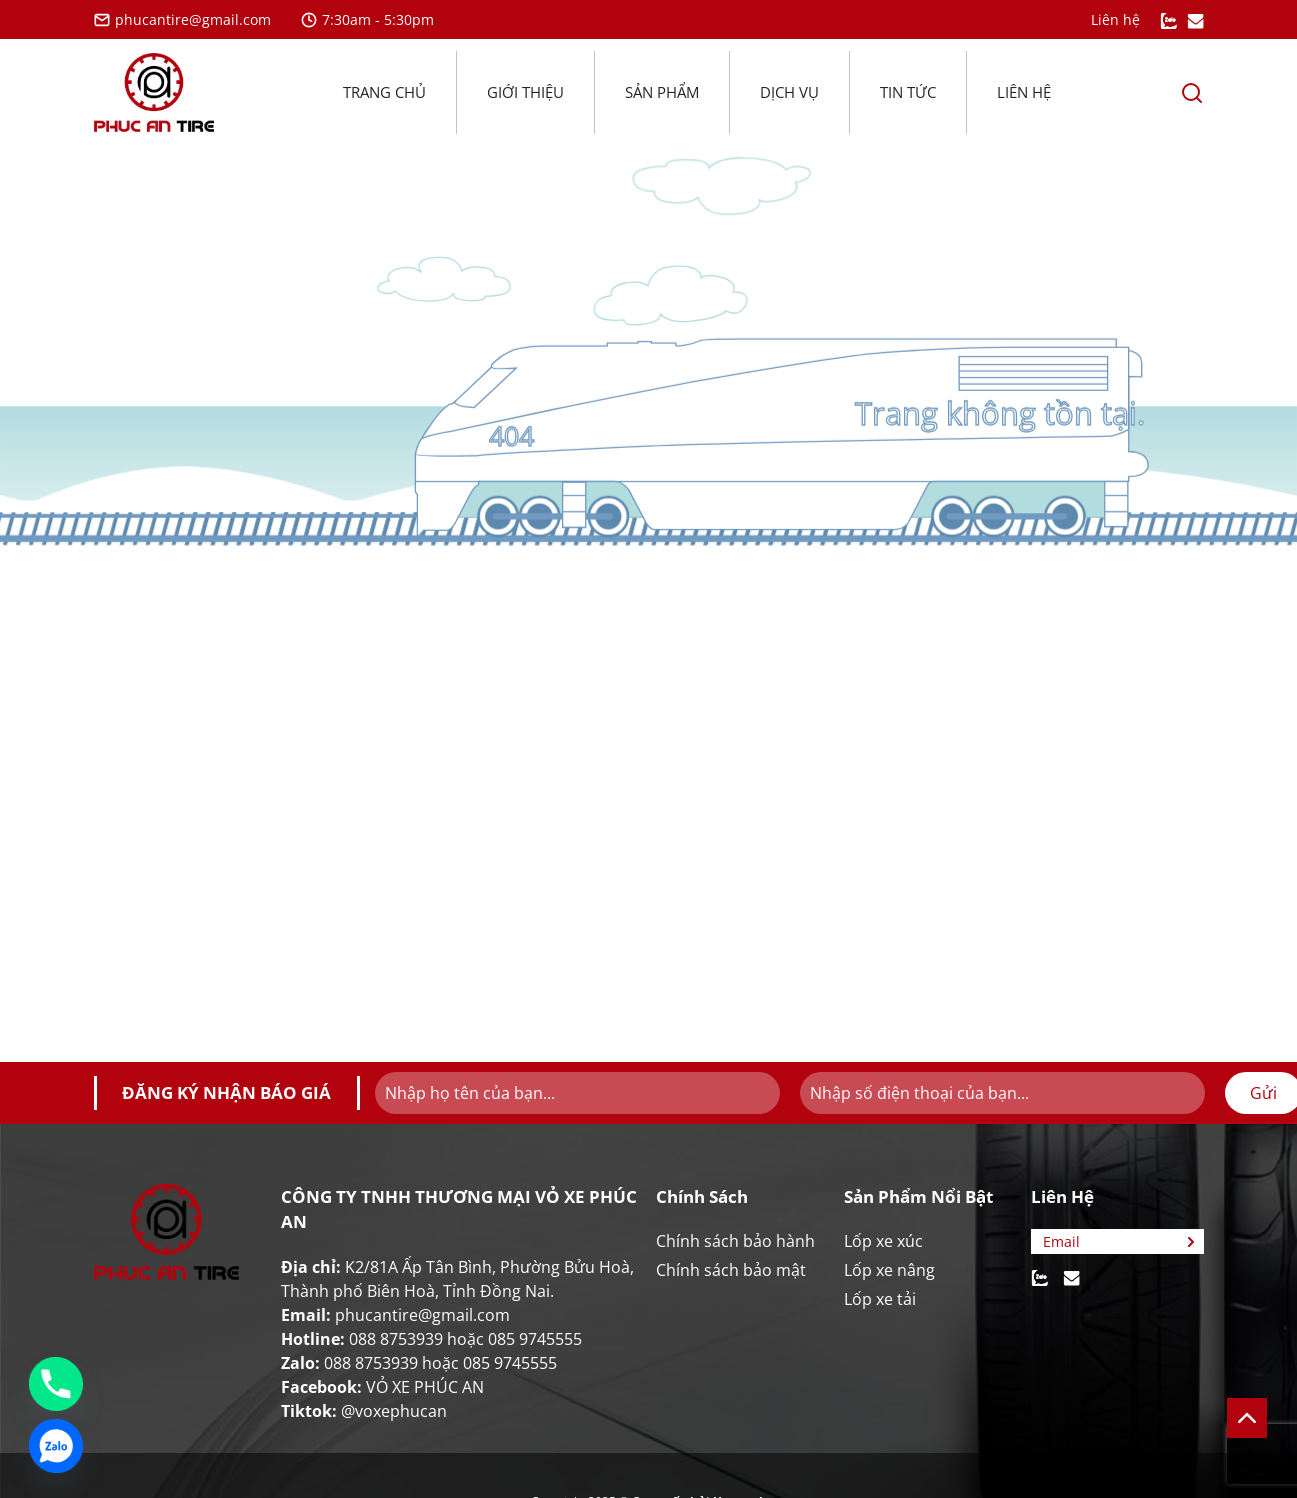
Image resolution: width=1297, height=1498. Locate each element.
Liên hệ (1024, 92)
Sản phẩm (662, 92)
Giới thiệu (525, 92)
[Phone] (56, 1384)
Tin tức (908, 92)
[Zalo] (56, 1446)
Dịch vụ (789, 92)
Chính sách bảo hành (735, 1241)
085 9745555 (535, 1339)
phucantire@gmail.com (182, 20)
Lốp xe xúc (883, 1241)
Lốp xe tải (880, 1299)
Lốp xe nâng (889, 1270)
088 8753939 (396, 1339)
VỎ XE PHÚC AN (425, 1387)
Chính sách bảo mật (731, 1270)
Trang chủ (384, 92)
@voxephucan (394, 1411)
